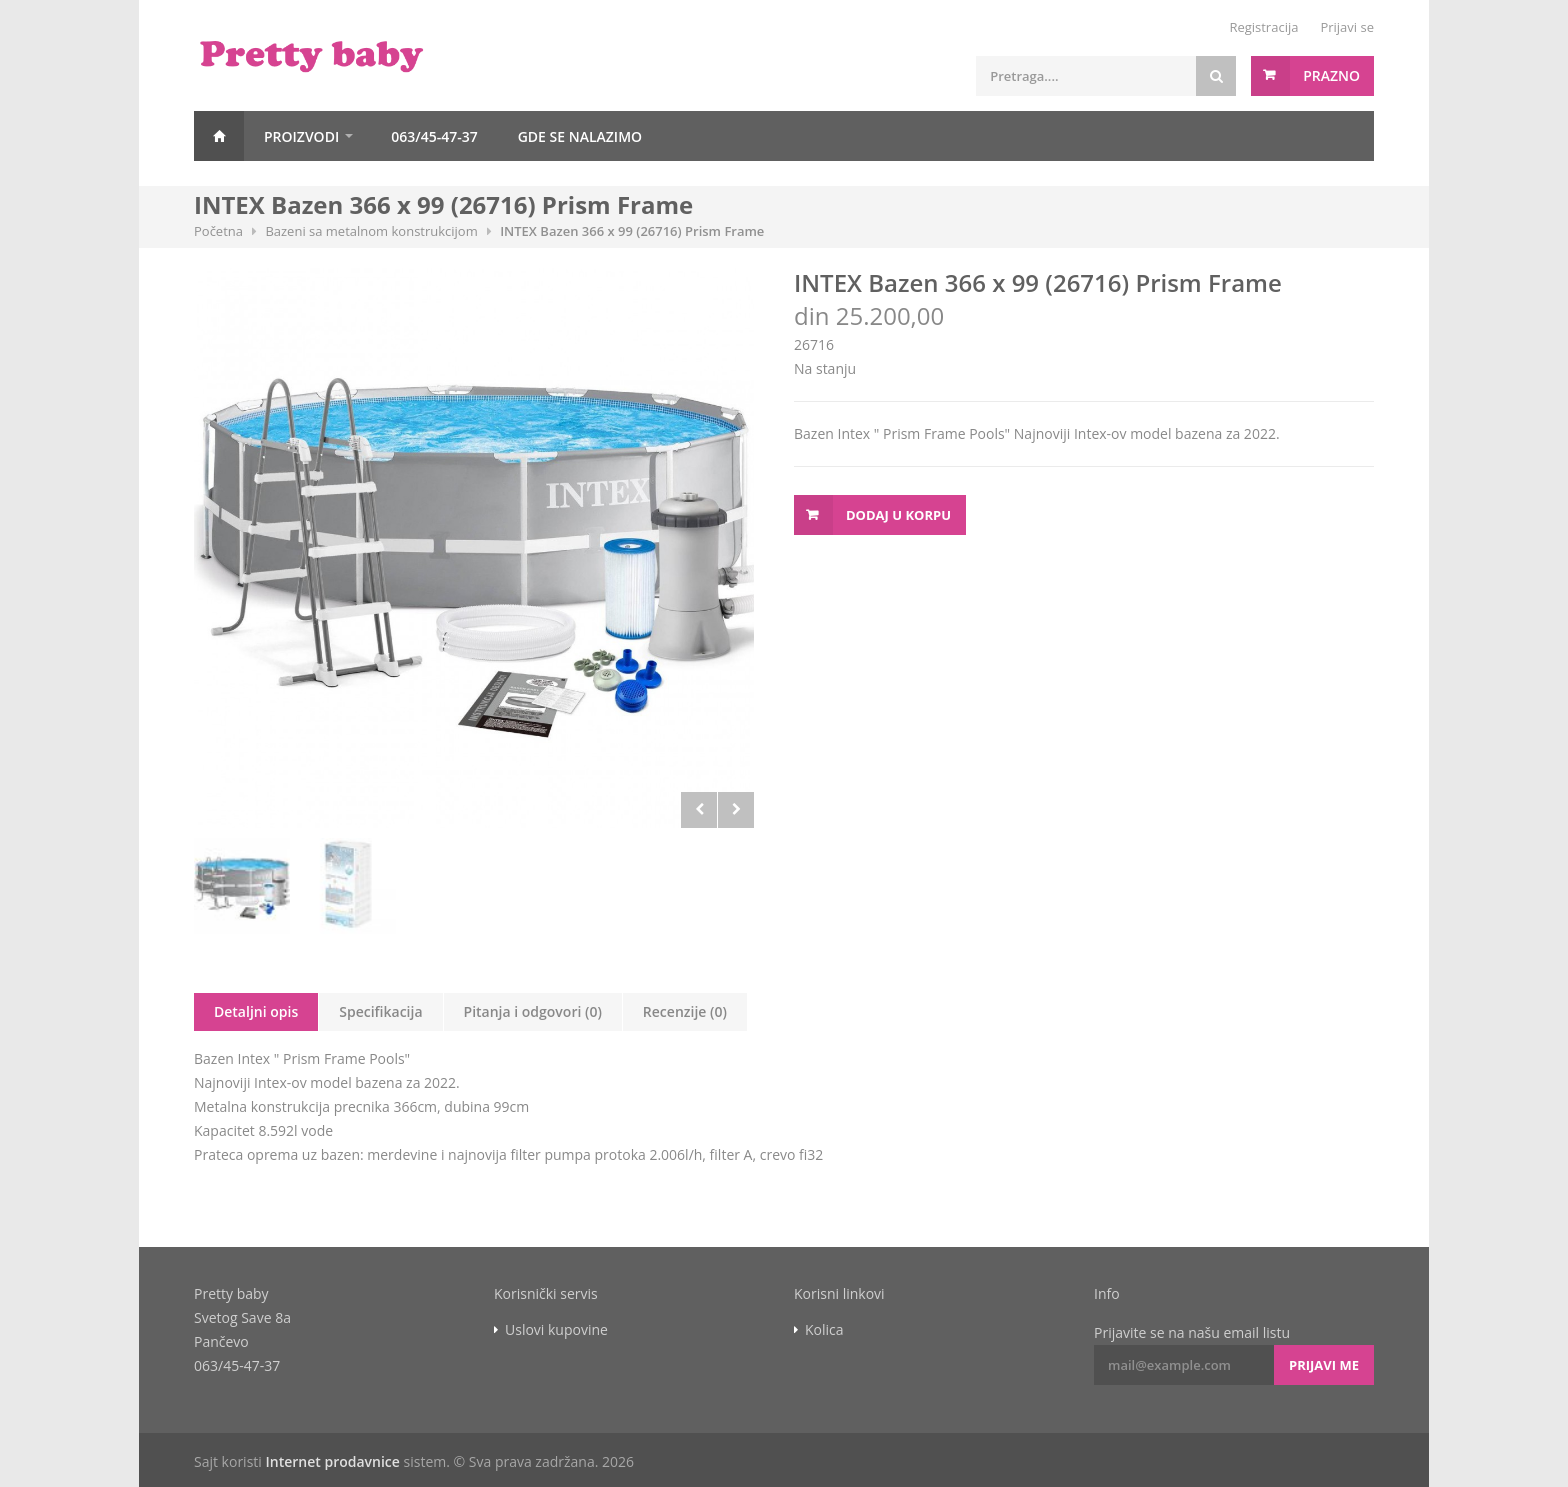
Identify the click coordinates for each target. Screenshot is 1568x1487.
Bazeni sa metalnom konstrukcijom (371, 231)
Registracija (1263, 27)
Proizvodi (301, 136)
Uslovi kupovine (556, 1330)
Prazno (1331, 75)
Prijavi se (1347, 27)
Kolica (824, 1330)
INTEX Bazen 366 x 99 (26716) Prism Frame (632, 231)
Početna (219, 136)
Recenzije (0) (685, 1011)
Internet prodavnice (332, 1461)
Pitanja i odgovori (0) (533, 1011)
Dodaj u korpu (898, 515)
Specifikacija (380, 1011)
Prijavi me (1324, 1365)
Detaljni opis (256, 1011)
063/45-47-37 (434, 136)
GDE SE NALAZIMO (580, 136)
